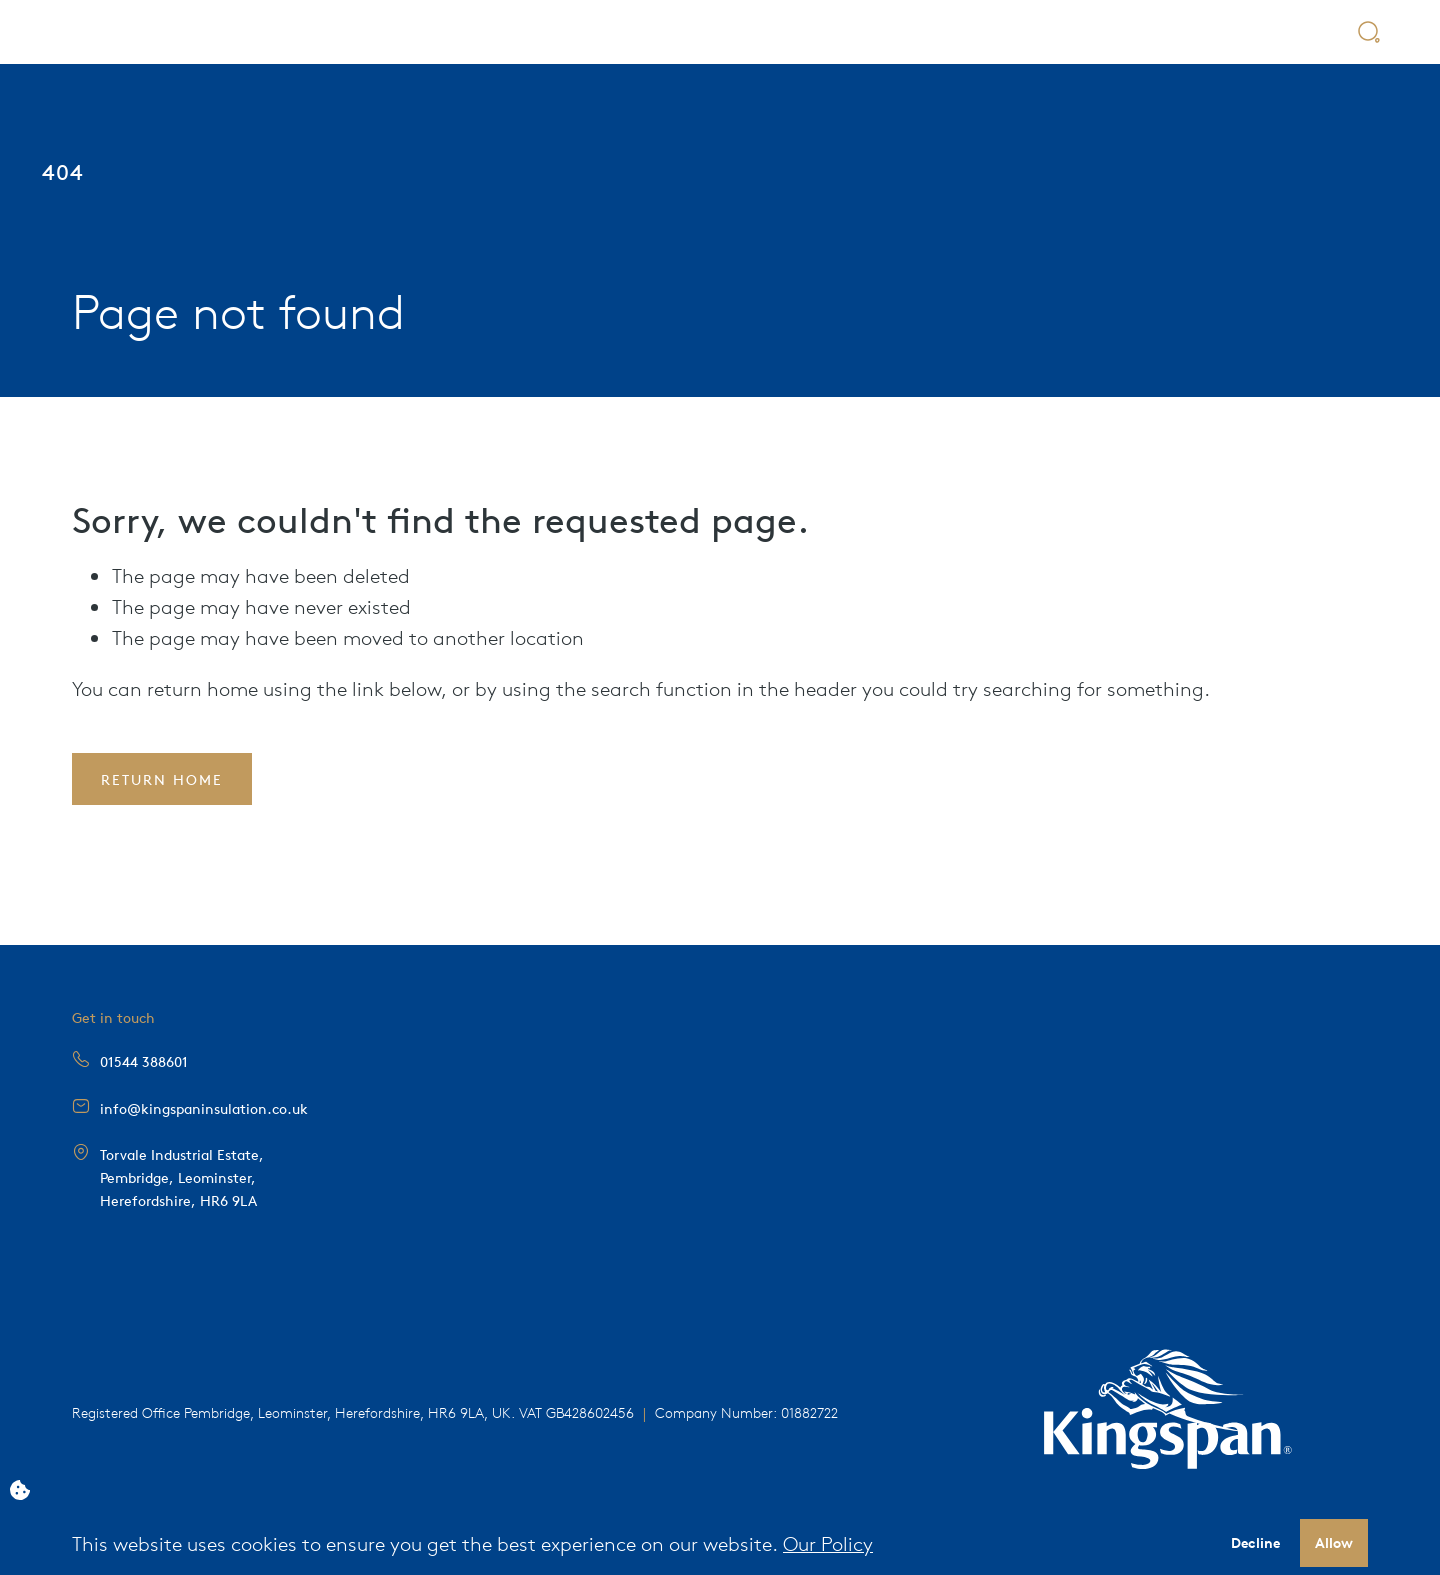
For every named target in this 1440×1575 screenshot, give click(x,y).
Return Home (162, 779)
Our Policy (828, 1542)
